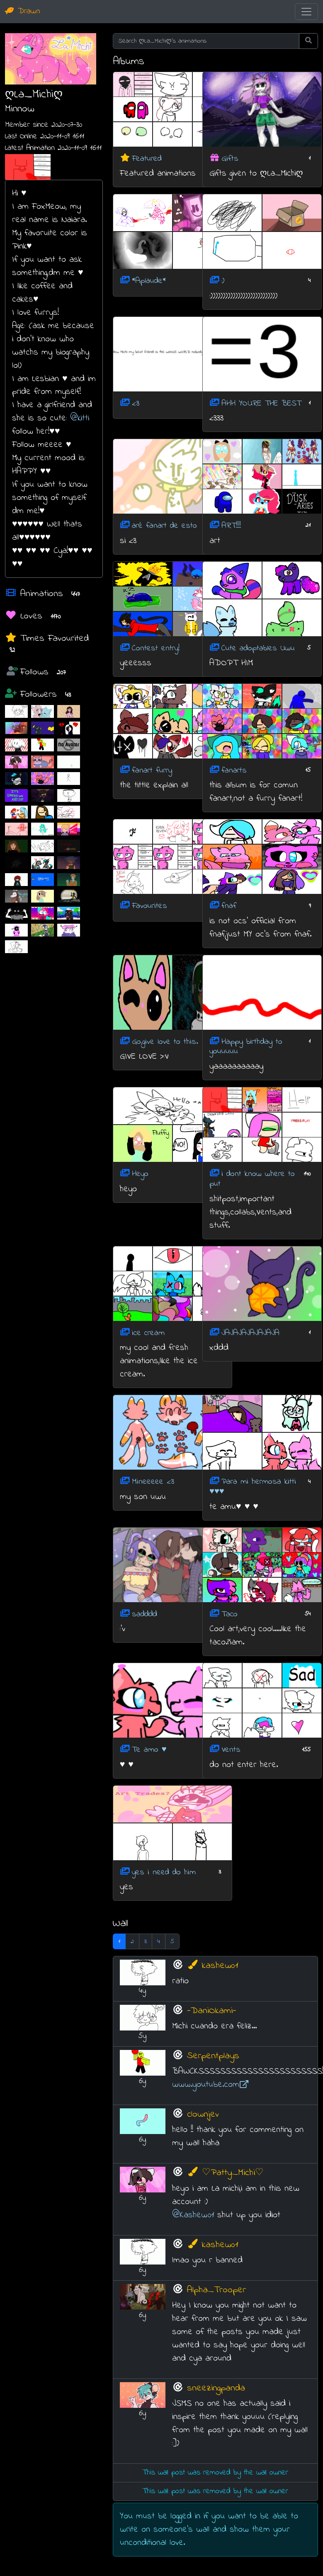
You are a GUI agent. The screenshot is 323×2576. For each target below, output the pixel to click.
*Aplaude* (149, 281)
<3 (135, 403)
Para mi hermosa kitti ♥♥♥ (252, 1487)
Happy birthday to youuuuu (245, 1046)
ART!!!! (231, 526)
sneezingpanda (216, 2388)
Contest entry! (156, 648)
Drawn (22, 11)
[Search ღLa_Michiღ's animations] (206, 41)
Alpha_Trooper (216, 2290)
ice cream (148, 1333)
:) (222, 281)
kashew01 (212, 1965)
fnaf (228, 906)
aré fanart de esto (164, 526)
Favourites (149, 906)
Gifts (229, 158)
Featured (147, 158)
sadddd (144, 1614)
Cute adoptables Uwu (258, 648)
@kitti (79, 418)
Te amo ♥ (149, 1750)
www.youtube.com (210, 2084)
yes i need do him (164, 1872)
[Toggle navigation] (306, 11)
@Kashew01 (193, 2215)
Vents (230, 1750)
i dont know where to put (252, 1179)
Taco (229, 1614)
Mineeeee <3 (153, 1482)
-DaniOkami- (211, 2011)
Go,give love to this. (165, 1042)
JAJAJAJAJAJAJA (250, 1333)
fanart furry (152, 770)
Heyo (140, 1174)
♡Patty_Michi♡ (225, 2173)
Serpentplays (213, 2056)
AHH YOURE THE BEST (261, 403)
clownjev (203, 2114)
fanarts (234, 770)
